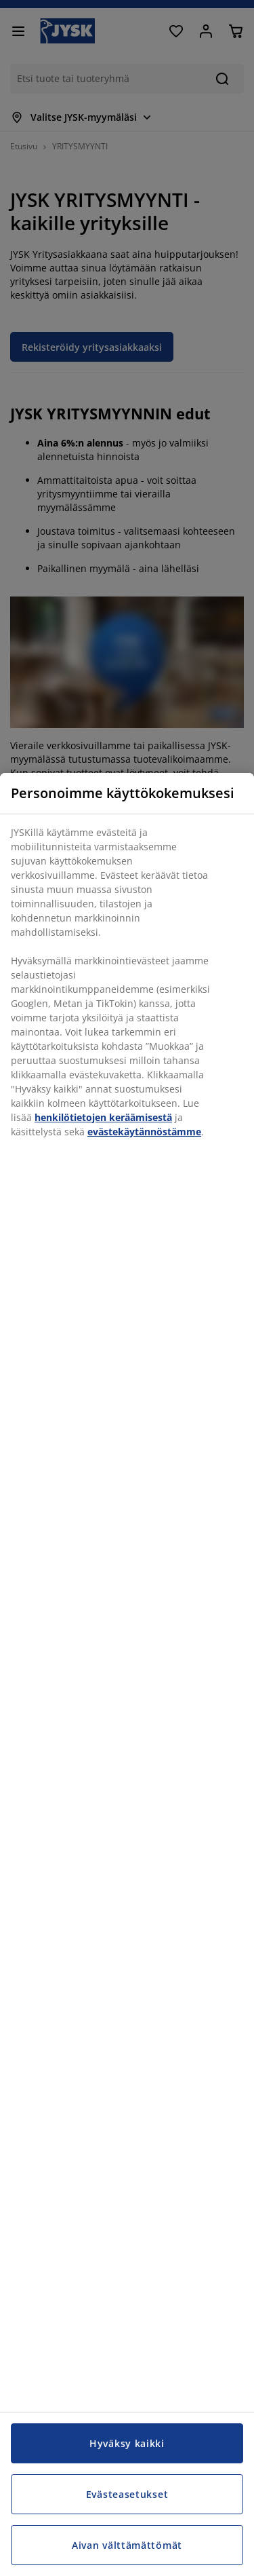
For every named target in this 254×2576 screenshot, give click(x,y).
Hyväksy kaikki (127, 2443)
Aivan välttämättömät (127, 2545)
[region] (127, 1674)
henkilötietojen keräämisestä (103, 1117)
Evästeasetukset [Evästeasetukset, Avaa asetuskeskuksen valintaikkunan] (127, 2494)
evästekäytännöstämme (144, 1131)
